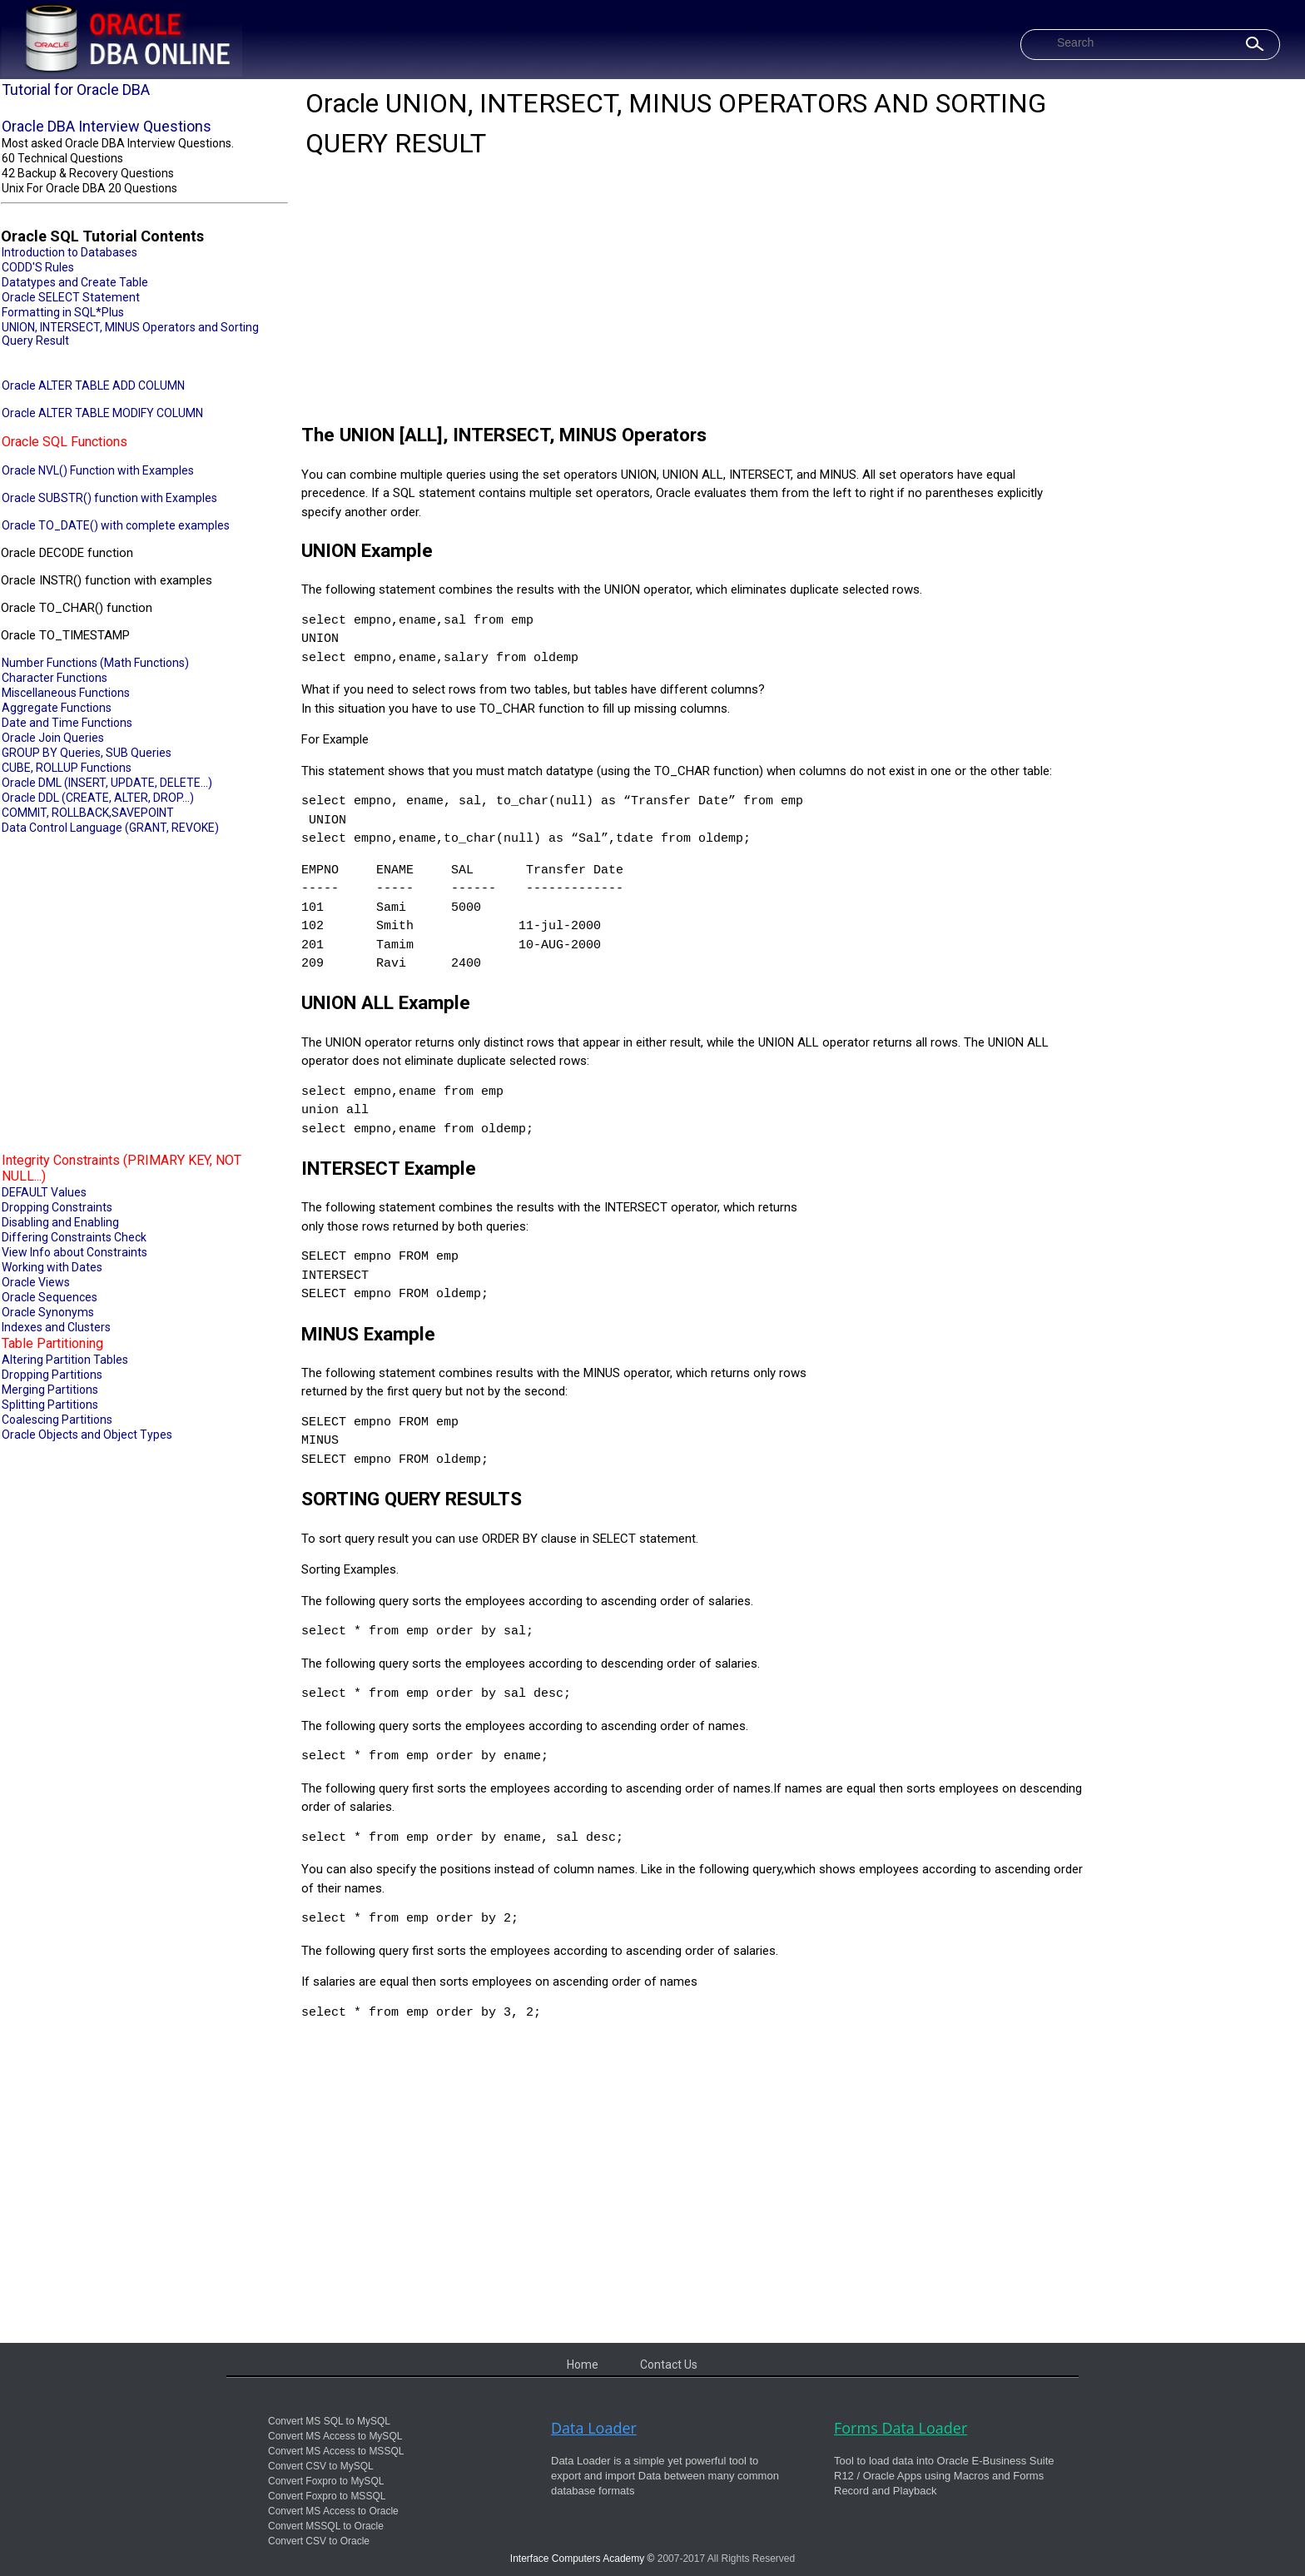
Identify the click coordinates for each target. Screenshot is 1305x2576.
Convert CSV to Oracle (319, 2541)
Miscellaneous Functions (66, 692)
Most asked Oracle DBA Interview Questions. (118, 143)
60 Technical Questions (62, 158)
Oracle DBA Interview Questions (106, 126)
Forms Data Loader (900, 2428)
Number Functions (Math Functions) (95, 662)
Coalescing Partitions (57, 1419)
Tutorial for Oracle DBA (76, 89)
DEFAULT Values (44, 1192)
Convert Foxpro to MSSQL (326, 2496)
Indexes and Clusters (56, 1327)
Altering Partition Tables (65, 1359)
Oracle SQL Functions (64, 442)
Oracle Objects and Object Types (87, 1434)
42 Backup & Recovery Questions (88, 173)
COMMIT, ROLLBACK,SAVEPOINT (88, 812)
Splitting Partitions (50, 1404)
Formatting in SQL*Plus (63, 312)
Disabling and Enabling (60, 1222)
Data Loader (594, 2428)
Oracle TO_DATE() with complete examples (116, 525)
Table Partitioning (52, 1343)
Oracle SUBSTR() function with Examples (109, 498)
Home (582, 2364)
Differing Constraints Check (74, 1237)
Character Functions (54, 677)
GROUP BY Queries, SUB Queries (86, 752)
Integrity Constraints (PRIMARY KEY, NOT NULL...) (121, 1168)
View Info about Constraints (74, 1252)
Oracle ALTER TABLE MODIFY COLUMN (102, 413)
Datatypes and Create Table (75, 282)
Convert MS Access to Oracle (333, 2511)
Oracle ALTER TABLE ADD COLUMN (93, 385)
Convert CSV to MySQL (321, 2466)
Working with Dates (52, 1267)
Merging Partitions (50, 1389)
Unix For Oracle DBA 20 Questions (89, 188)
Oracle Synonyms (48, 1312)
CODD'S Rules (38, 267)
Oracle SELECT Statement (71, 297)
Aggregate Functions (57, 707)
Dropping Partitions (52, 1374)
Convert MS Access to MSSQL (336, 2451)
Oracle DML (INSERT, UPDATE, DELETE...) (107, 782)
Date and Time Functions (67, 722)
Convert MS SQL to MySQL (329, 2421)
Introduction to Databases (69, 252)
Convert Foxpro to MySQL (326, 2481)
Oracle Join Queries (53, 737)
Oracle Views (36, 1282)
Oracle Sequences (49, 1297)
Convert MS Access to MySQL (335, 2436)
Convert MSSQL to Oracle (326, 2526)
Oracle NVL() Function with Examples (98, 470)
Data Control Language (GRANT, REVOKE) (110, 827)
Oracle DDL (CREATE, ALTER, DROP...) (98, 797)
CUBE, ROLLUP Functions (66, 767)
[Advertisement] (144, 991)
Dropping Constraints (57, 1207)
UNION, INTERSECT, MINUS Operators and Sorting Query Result (130, 334)
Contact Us (668, 2364)
